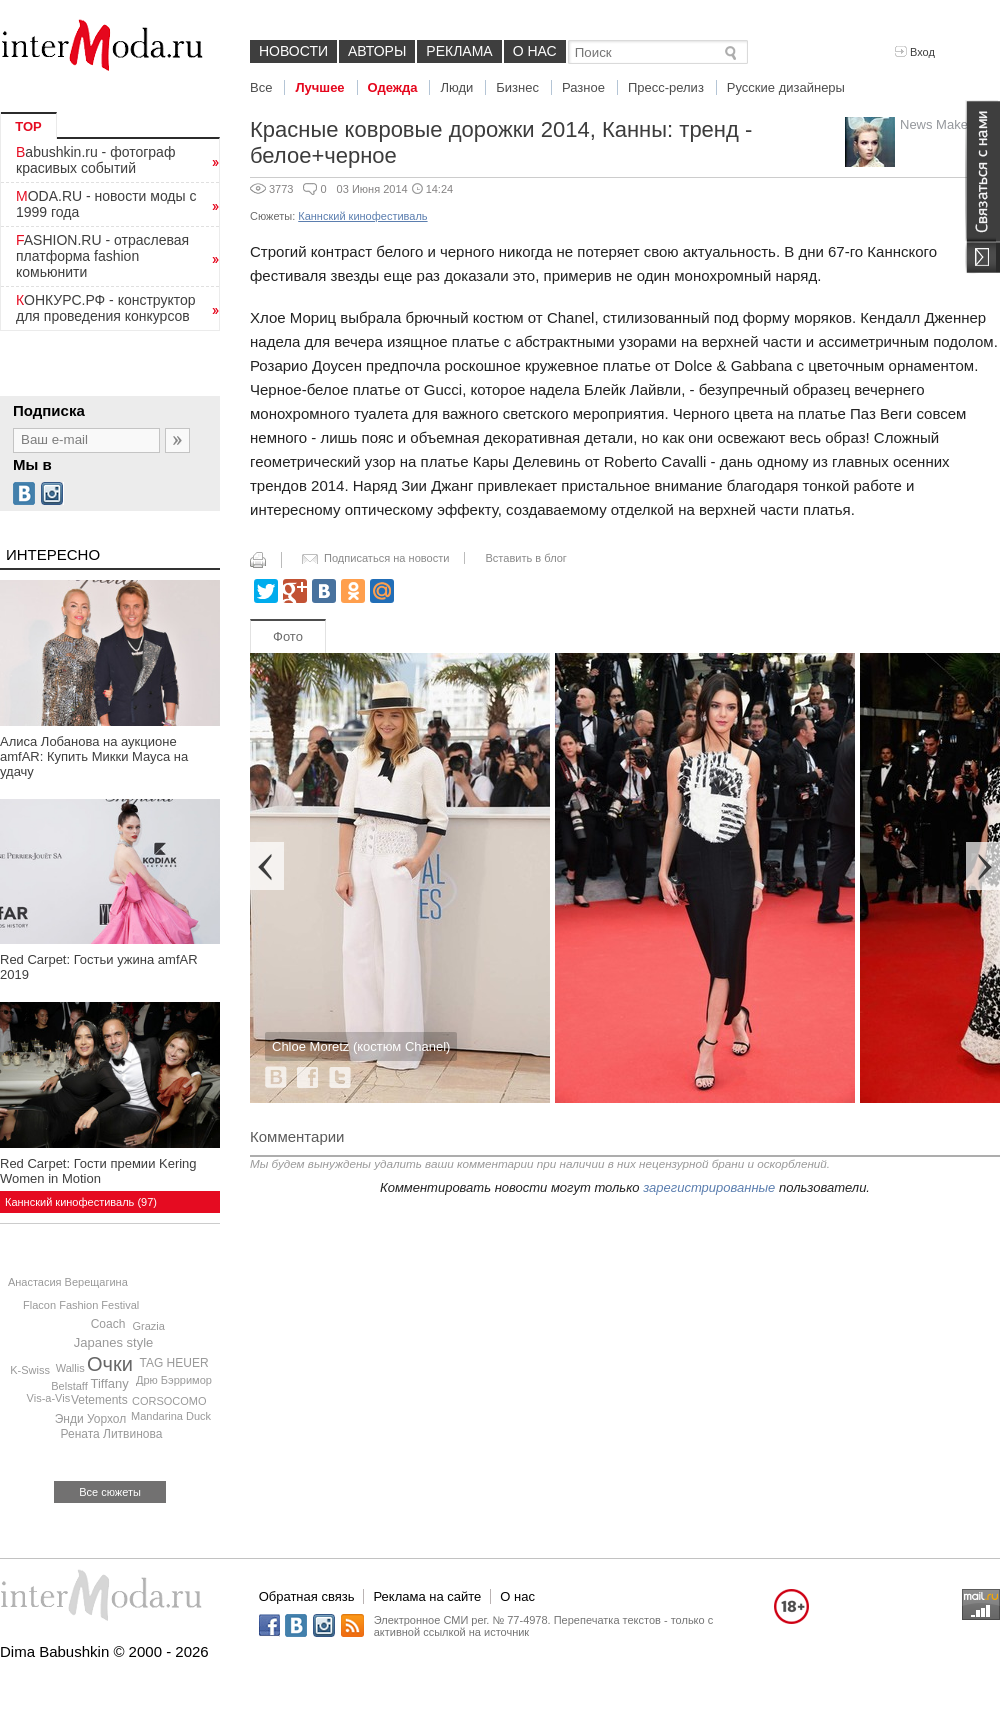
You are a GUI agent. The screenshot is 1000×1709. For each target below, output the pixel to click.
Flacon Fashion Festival (81, 1305)
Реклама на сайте (427, 1596)
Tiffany (110, 1383)
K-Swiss (30, 1370)
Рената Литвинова (111, 1434)
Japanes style (114, 1342)
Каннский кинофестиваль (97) (81, 1202)
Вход (915, 52)
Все (261, 87)
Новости (293, 51)
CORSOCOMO (169, 1401)
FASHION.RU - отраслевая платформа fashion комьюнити (102, 256)
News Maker (936, 124)
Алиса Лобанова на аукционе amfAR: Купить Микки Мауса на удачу (94, 756)
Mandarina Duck (171, 1416)
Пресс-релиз (666, 87)
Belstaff (69, 1386)
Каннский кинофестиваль (362, 216)
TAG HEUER (173, 1363)
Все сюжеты (110, 1492)
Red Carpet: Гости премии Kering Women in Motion (98, 1171)
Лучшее (319, 87)
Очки (110, 1364)
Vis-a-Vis (49, 1398)
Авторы (377, 51)
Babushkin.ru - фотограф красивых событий (95, 160)
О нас (535, 51)
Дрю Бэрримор (174, 1380)
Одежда (393, 87)
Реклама (459, 51)
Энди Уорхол (91, 1419)
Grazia (148, 1326)
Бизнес (517, 87)
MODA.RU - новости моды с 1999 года (106, 204)
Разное (583, 87)
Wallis (70, 1368)
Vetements (99, 1400)
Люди (456, 87)
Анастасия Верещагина (68, 1282)
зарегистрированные (709, 1187)
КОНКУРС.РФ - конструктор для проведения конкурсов (106, 308)
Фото (288, 636)
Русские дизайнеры (786, 87)
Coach (108, 1324)
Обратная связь (307, 1596)
